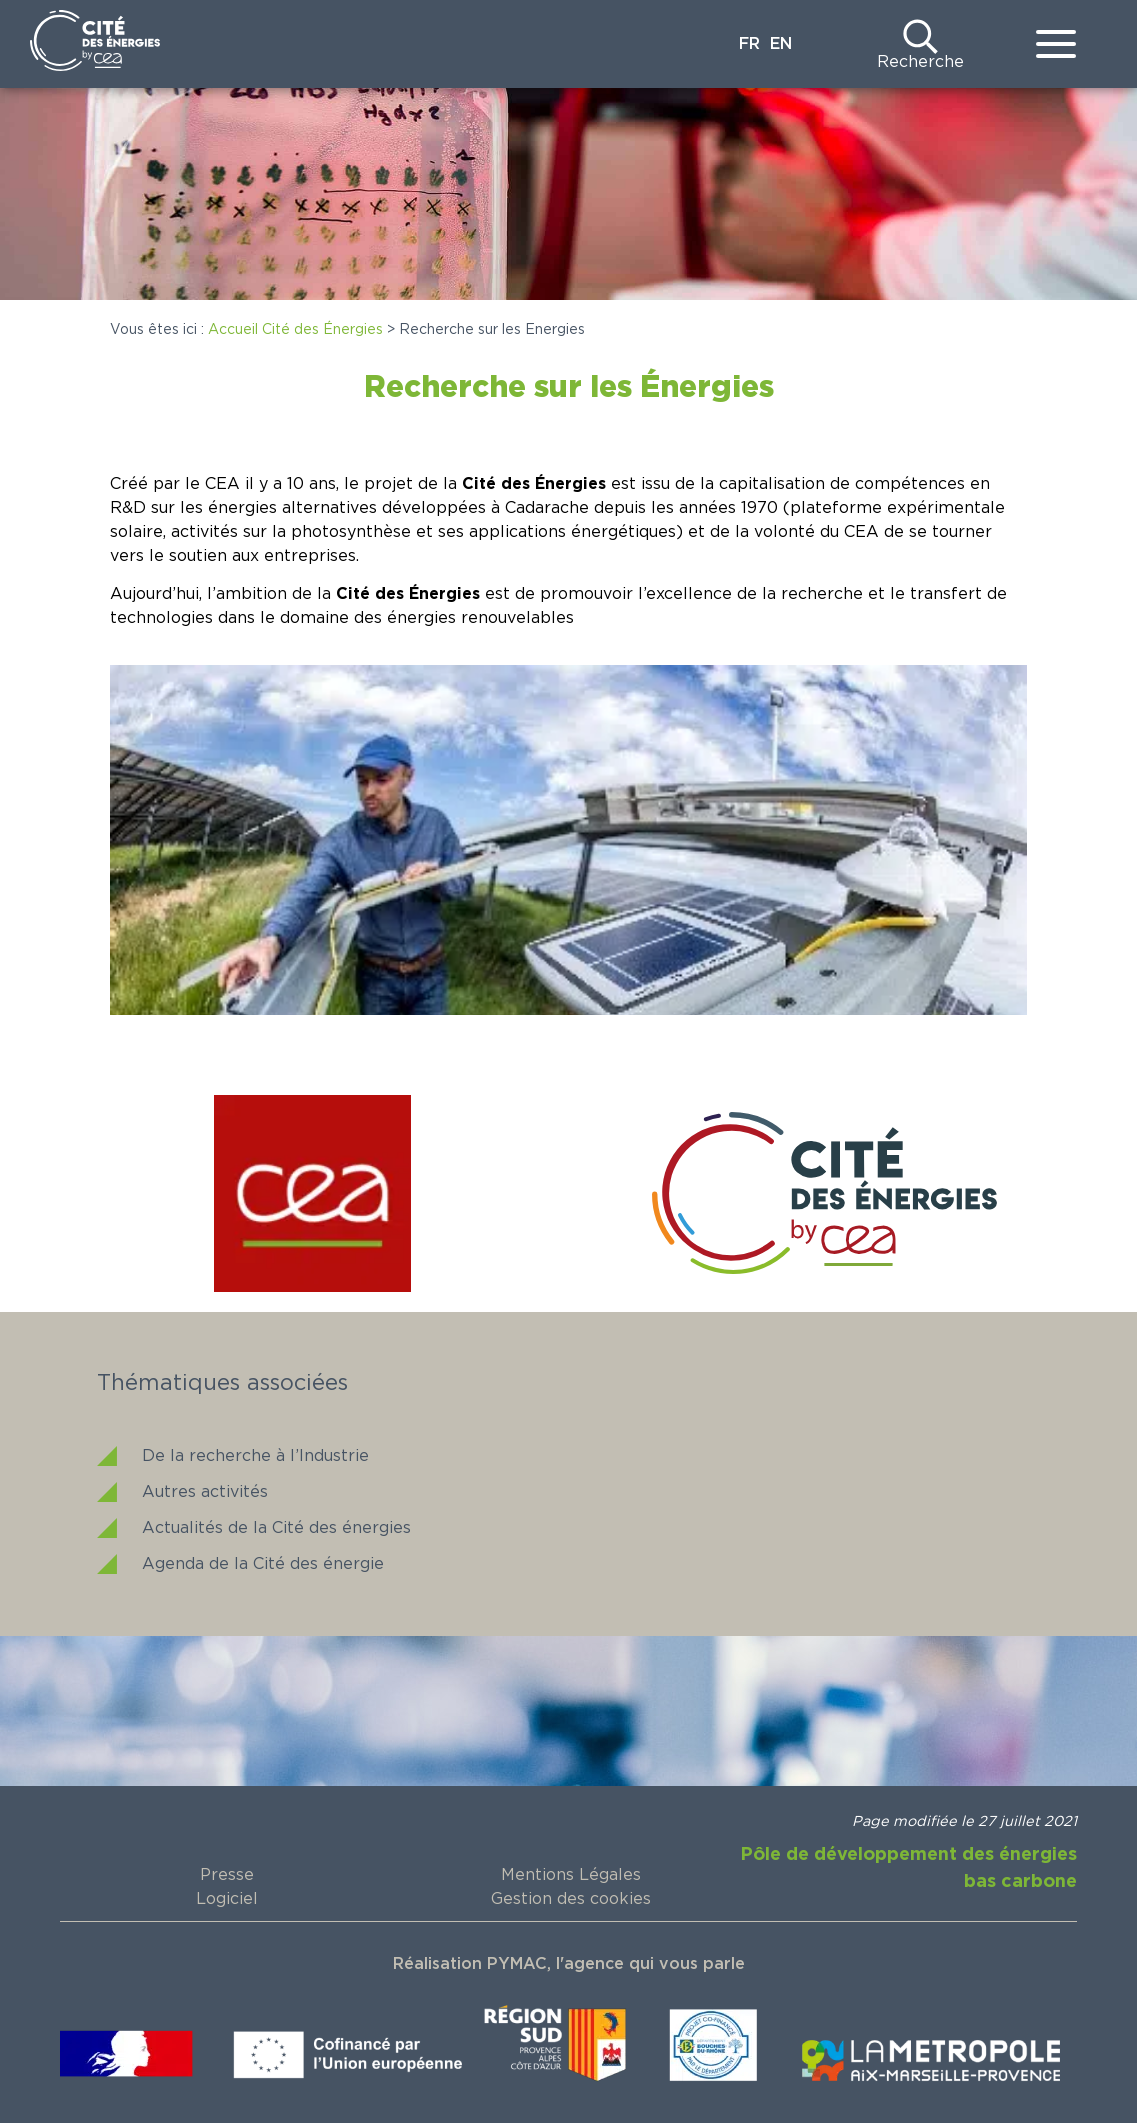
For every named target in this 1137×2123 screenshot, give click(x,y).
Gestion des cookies (571, 1899)
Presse (227, 1875)
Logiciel (227, 1899)
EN (781, 44)
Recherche (920, 62)
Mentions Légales (571, 1875)
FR (749, 44)
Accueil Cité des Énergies (295, 330)
